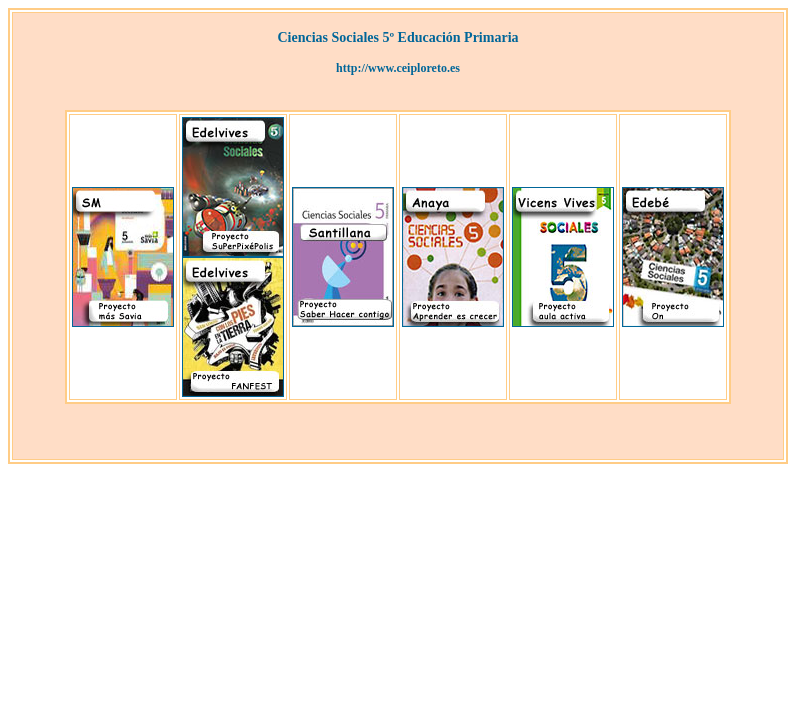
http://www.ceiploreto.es (398, 68)
